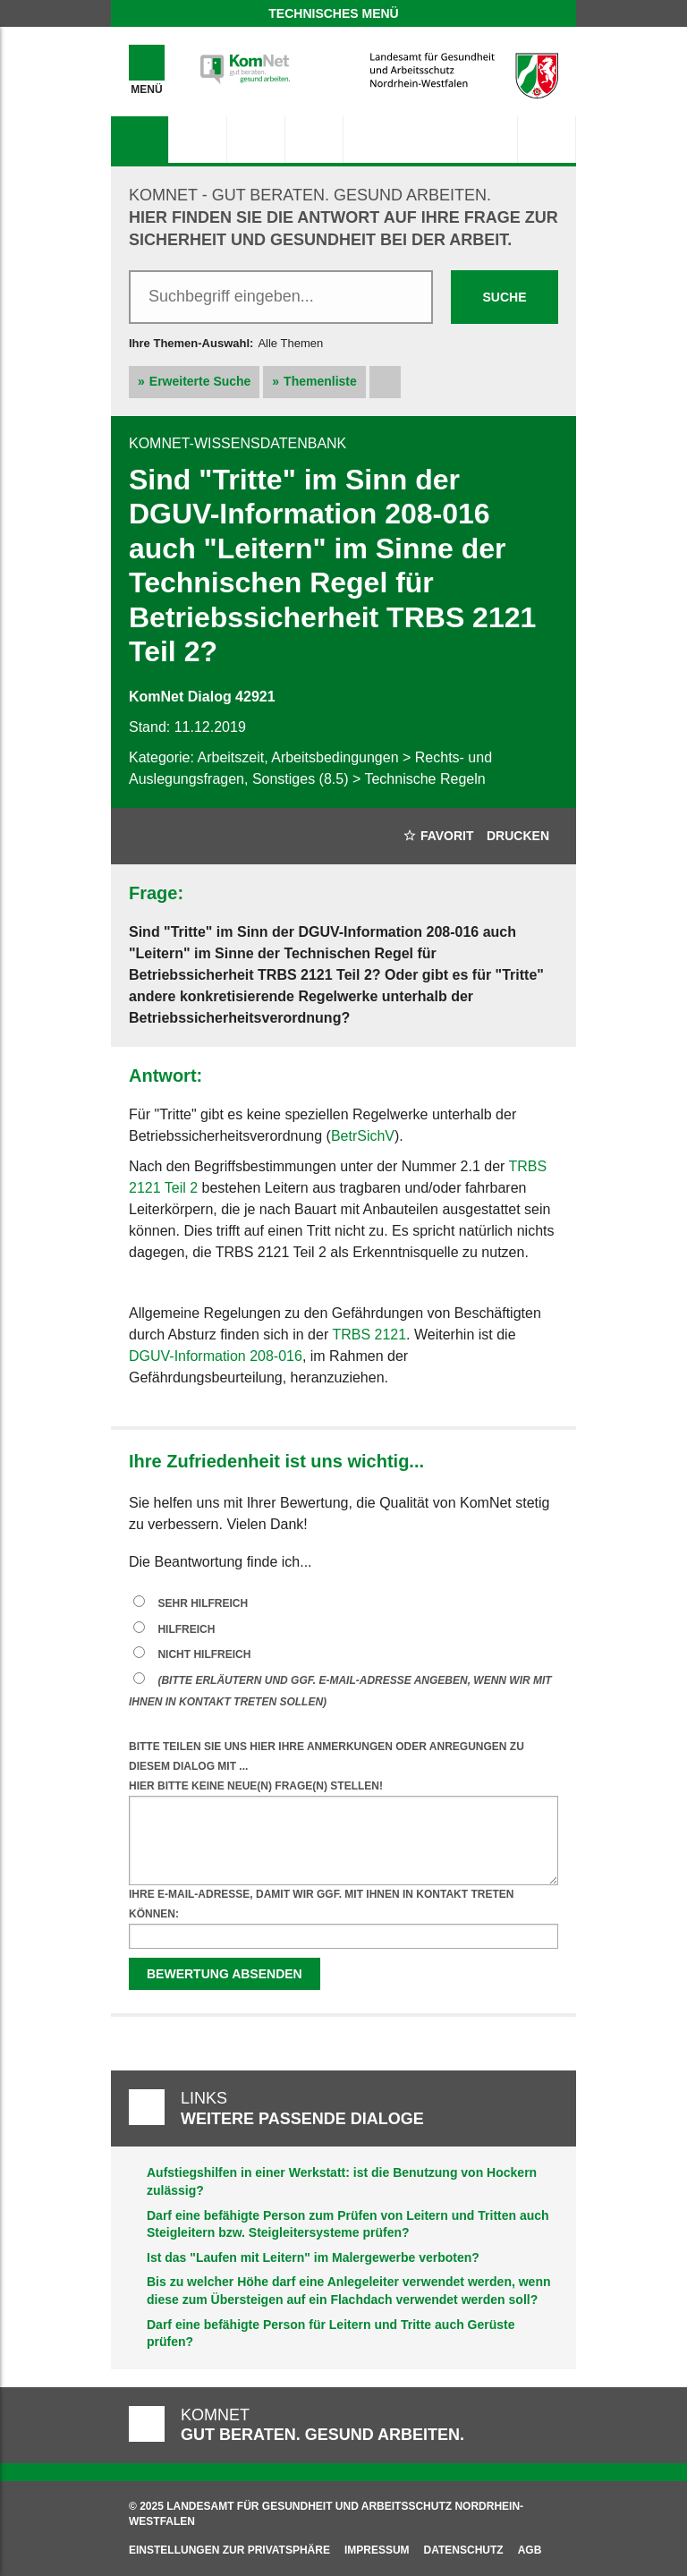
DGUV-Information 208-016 (215, 1356)
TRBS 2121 (369, 1334)
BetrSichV (362, 1135)
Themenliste (320, 381)
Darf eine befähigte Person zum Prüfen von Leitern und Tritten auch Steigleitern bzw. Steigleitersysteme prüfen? (348, 2224)
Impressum (377, 2550)
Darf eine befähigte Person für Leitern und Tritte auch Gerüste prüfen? (331, 2333)
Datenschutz (464, 2550)
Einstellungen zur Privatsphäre (229, 2550)
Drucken (518, 836)
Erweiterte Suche (200, 381)
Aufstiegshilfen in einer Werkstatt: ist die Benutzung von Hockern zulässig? (342, 2181)
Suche (504, 297)
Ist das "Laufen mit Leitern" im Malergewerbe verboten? (313, 2257)
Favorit (438, 836)
